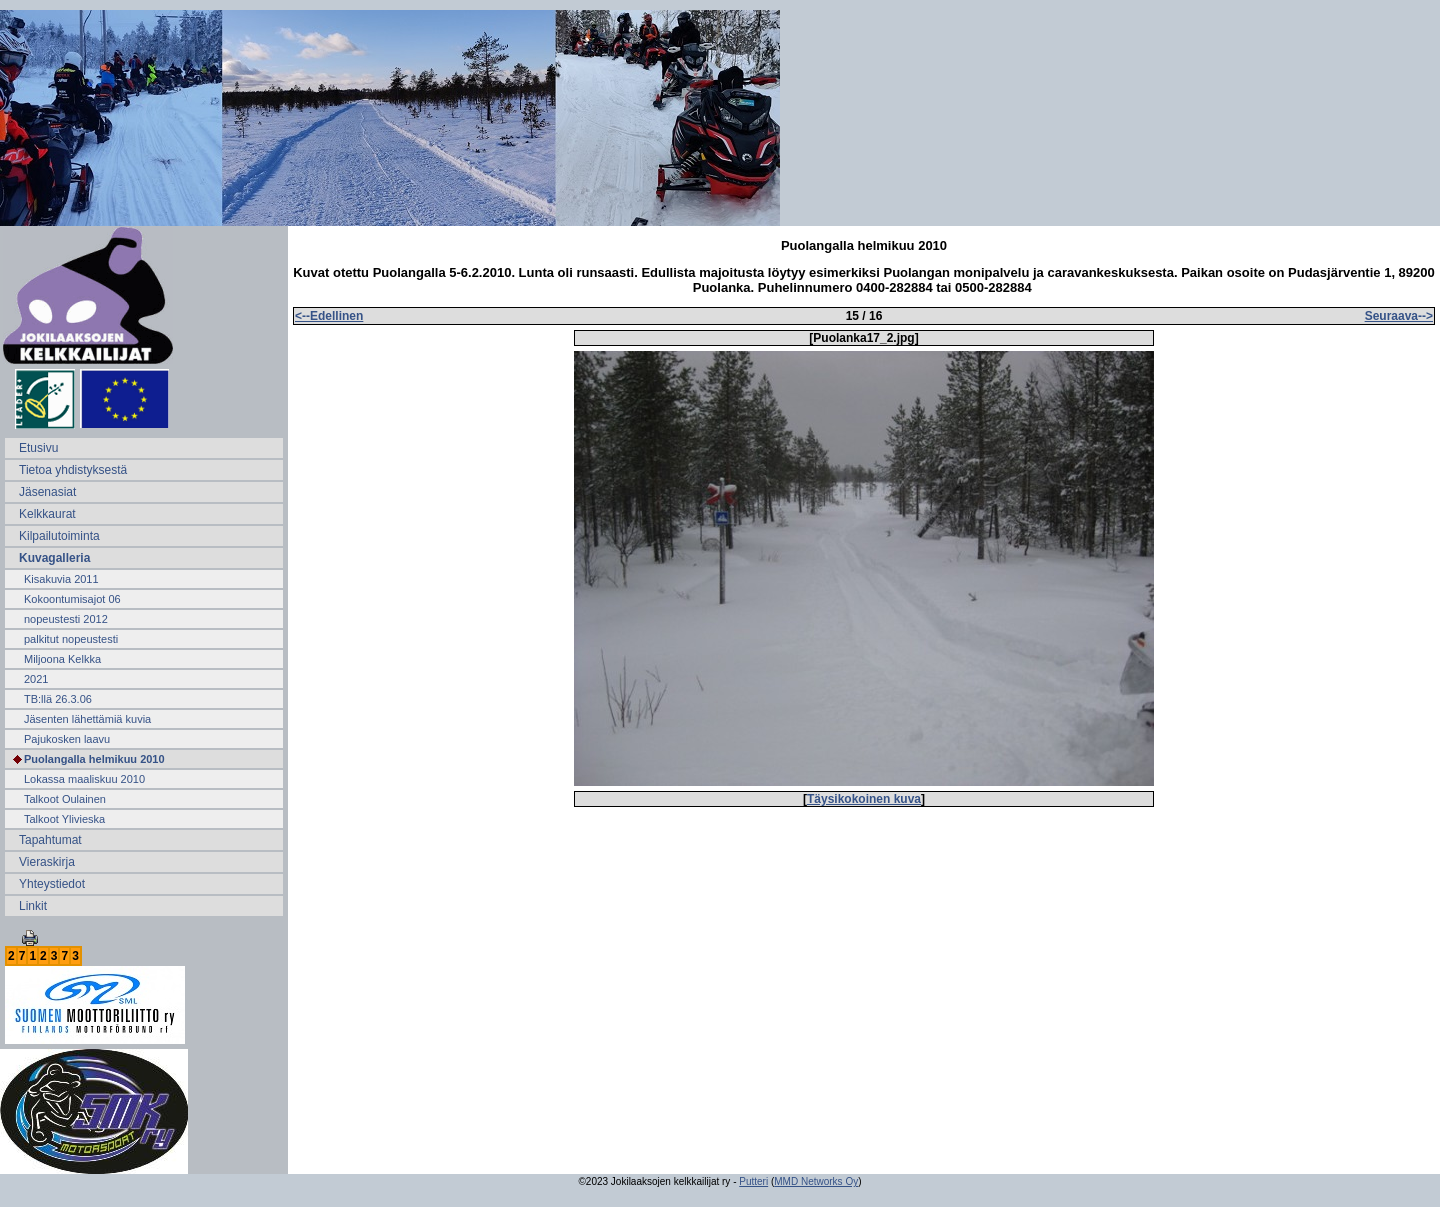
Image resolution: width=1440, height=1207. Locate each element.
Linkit (33, 906)
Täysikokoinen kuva (864, 799)
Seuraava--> (1399, 316)
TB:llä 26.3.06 (58, 699)
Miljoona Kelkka (62, 659)
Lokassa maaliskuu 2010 (84, 779)
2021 (36, 679)
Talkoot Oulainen (65, 799)
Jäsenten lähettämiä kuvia (87, 719)
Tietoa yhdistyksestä (73, 470)
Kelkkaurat (47, 514)
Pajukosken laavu (67, 739)
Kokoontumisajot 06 (72, 599)
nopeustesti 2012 (66, 619)
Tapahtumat (50, 840)
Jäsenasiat (47, 492)
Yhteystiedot (52, 884)
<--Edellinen (329, 316)
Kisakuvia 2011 (61, 579)
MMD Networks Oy (816, 1181)
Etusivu (38, 448)
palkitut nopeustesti (71, 639)
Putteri (753, 1181)
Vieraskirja (47, 862)
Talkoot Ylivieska (64, 819)
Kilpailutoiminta (59, 536)
